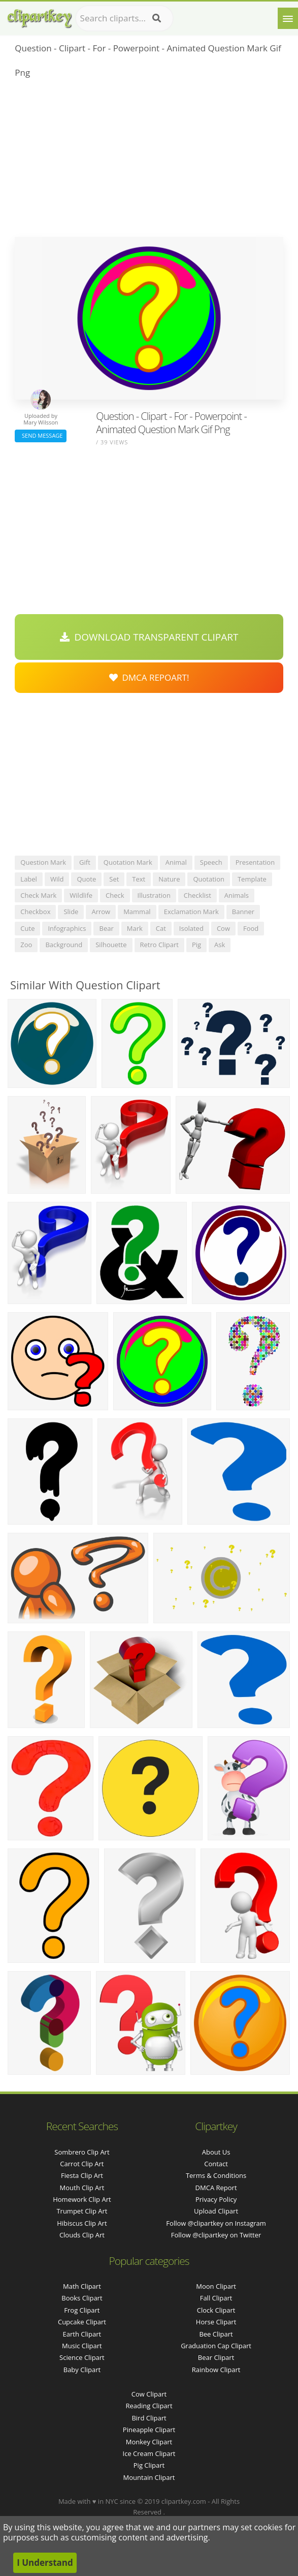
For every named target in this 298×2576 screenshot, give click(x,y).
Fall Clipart (216, 2297)
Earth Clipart (82, 2334)
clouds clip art (82, 2234)
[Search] (156, 18)
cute (27, 928)
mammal (137, 911)
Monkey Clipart (149, 2441)
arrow (100, 911)
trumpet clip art (81, 2211)
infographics (67, 928)
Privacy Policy (216, 2199)
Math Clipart (82, 2286)
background (63, 944)
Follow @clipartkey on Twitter (216, 2234)
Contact (216, 2163)
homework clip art (82, 2199)
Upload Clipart (216, 2211)
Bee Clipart (216, 2334)
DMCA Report (216, 2187)
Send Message (40, 435)
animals (236, 895)
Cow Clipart (149, 2394)
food (250, 928)
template (252, 879)
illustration (154, 895)
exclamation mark (191, 911)
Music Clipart (82, 2345)
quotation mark (128, 862)
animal (176, 862)
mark (135, 928)
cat (161, 928)
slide (70, 911)
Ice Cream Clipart (149, 2453)
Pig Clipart (149, 2465)
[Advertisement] (149, 160)
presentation (255, 862)
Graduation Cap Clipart (216, 2345)
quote (86, 879)
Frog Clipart (82, 2310)
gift (84, 862)
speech (211, 862)
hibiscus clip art (82, 2223)
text (138, 879)
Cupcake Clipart (82, 2321)
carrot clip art (82, 2163)
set (114, 879)
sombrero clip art (81, 2152)
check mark (38, 895)
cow (223, 928)
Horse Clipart (216, 2321)
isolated (191, 928)
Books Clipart (81, 2297)
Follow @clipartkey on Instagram (216, 2223)
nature (169, 879)
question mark (43, 862)
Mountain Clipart (149, 2477)
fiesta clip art (82, 2175)
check (115, 895)
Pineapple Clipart (149, 2429)
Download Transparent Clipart (149, 637)
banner (243, 911)
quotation (208, 879)
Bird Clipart (148, 2417)
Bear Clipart (216, 2357)
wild (57, 879)
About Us (216, 2152)
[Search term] (124, 18)
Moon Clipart (216, 2286)
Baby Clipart (82, 2369)
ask (219, 944)
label (28, 879)
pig (196, 944)
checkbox (35, 911)
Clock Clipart (216, 2310)
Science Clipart (82, 2357)
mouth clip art (82, 2187)
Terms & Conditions (216, 2175)
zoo (26, 944)
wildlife (81, 895)
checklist (197, 895)
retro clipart (159, 944)
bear (106, 928)
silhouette (110, 944)
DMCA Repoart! (149, 677)
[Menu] (288, 18)
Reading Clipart (148, 2405)
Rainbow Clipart (216, 2369)
